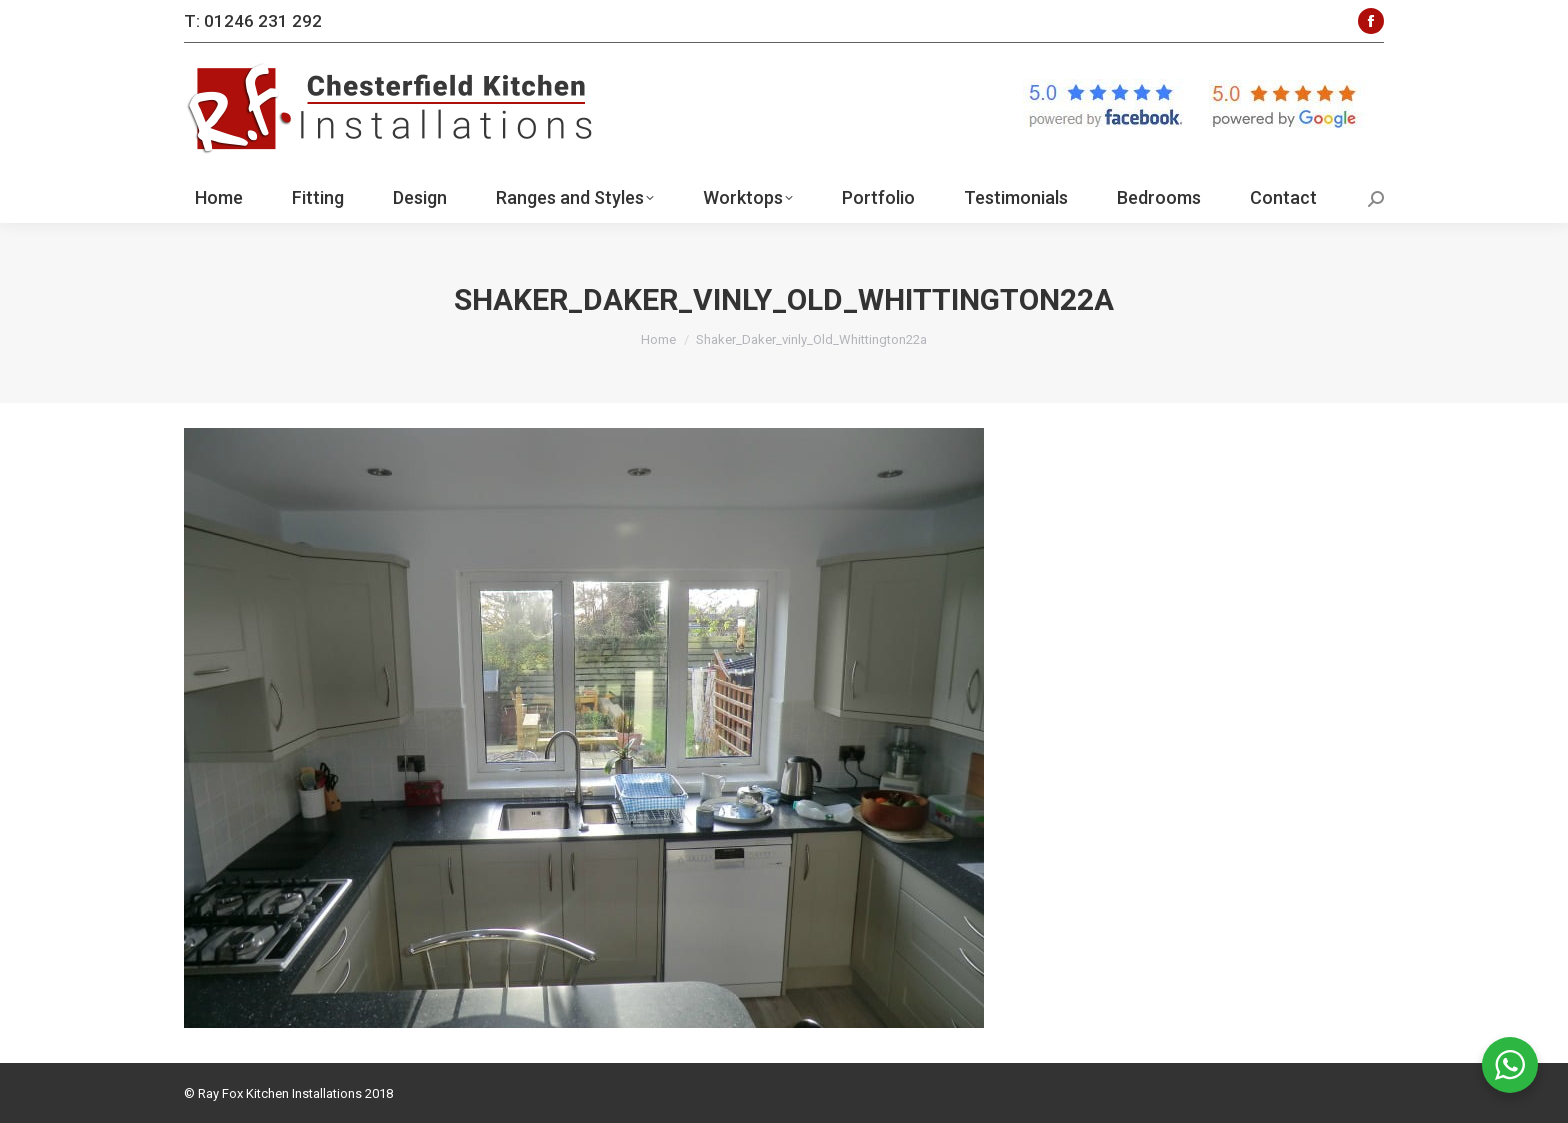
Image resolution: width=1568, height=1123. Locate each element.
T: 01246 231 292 (253, 21)
